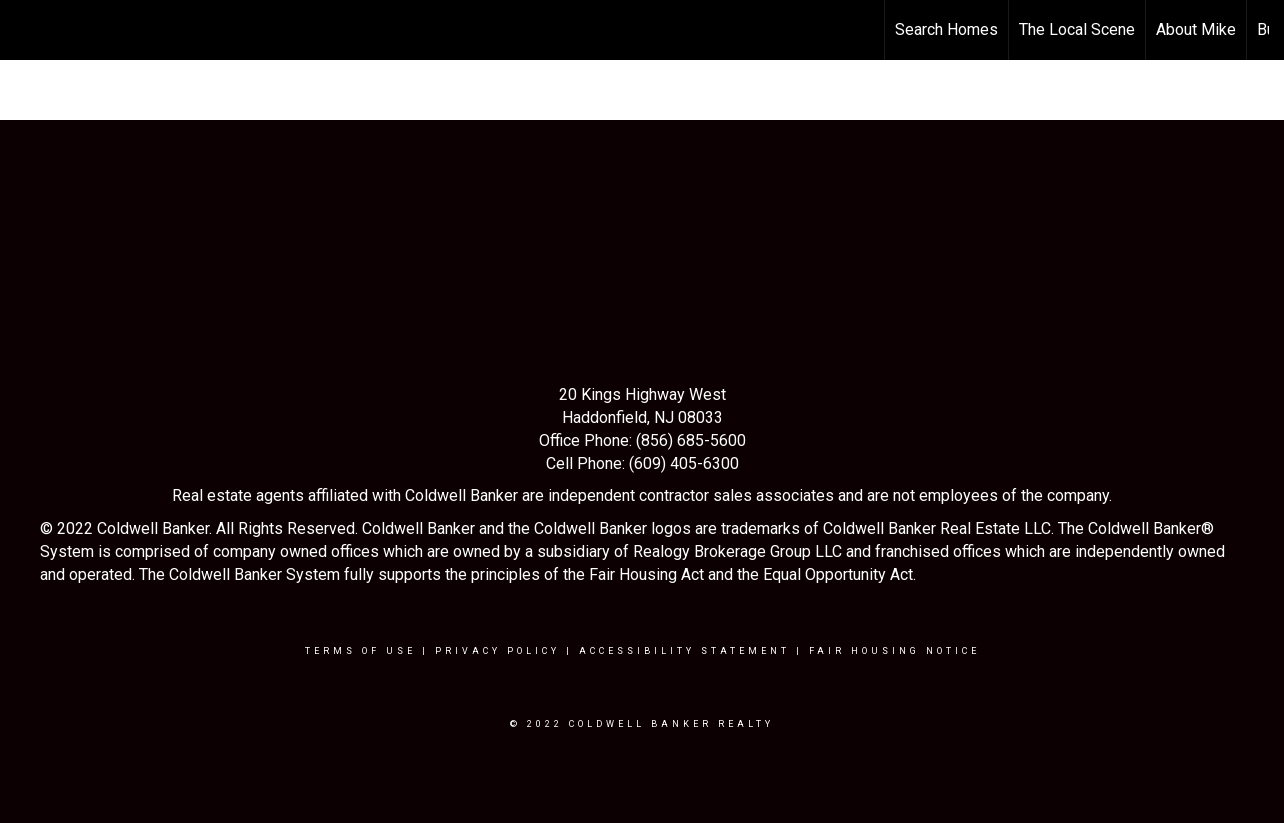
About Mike (1196, 29)
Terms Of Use (360, 651)
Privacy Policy (497, 651)
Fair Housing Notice (894, 651)
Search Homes (946, 29)
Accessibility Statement (684, 651)
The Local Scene (1077, 29)
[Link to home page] (25, 30)
